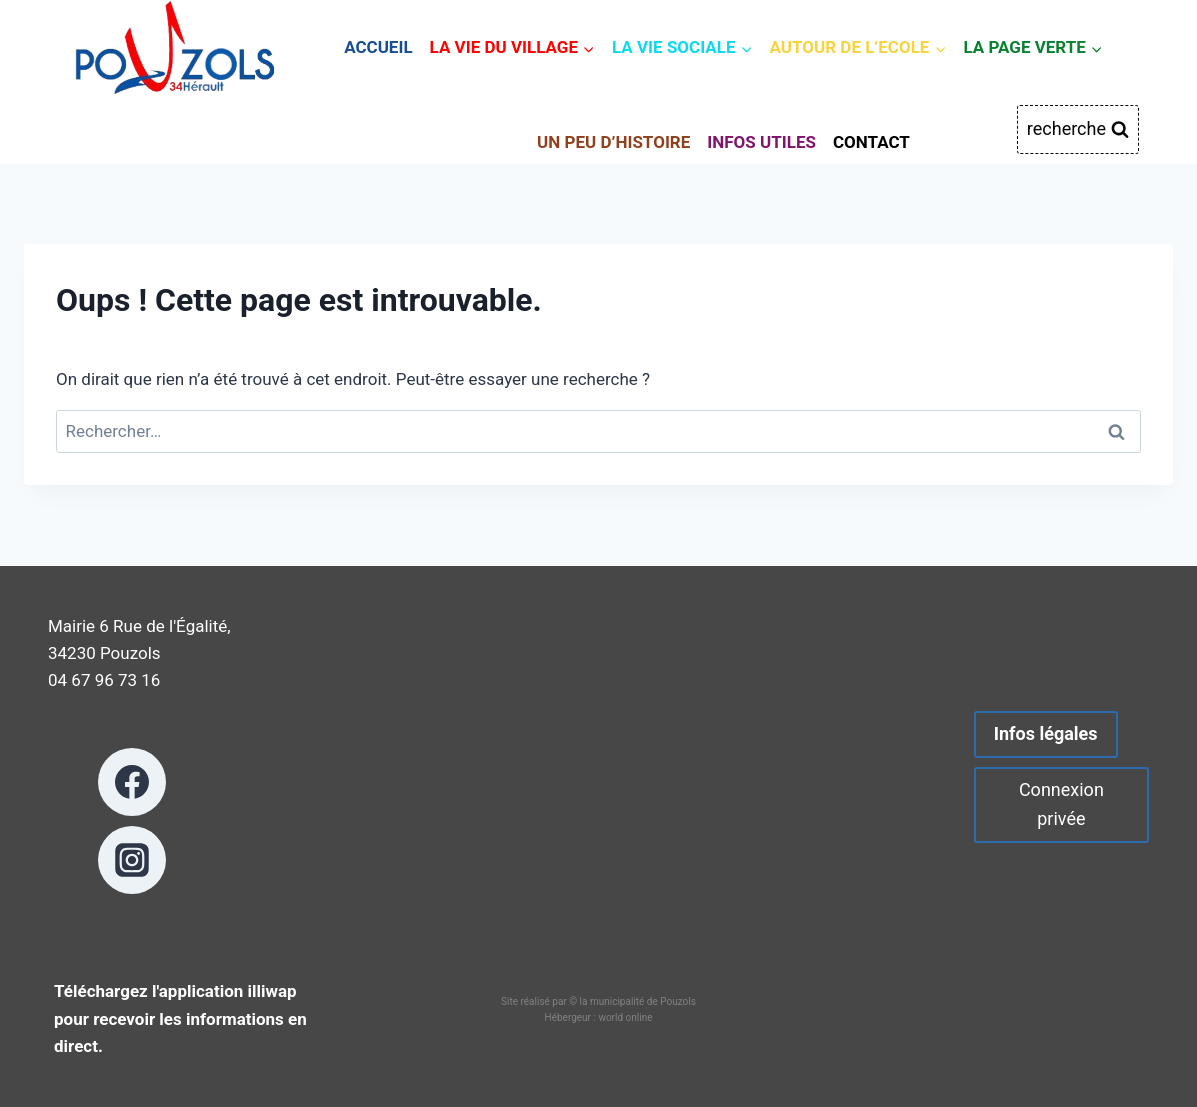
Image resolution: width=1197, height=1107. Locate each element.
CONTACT (871, 142)
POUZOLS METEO (598, 786)
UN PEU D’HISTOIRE (613, 142)
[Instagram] (132, 860)
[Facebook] (132, 782)
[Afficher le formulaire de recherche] (1078, 129)
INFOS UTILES (761, 142)
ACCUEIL (378, 47)
